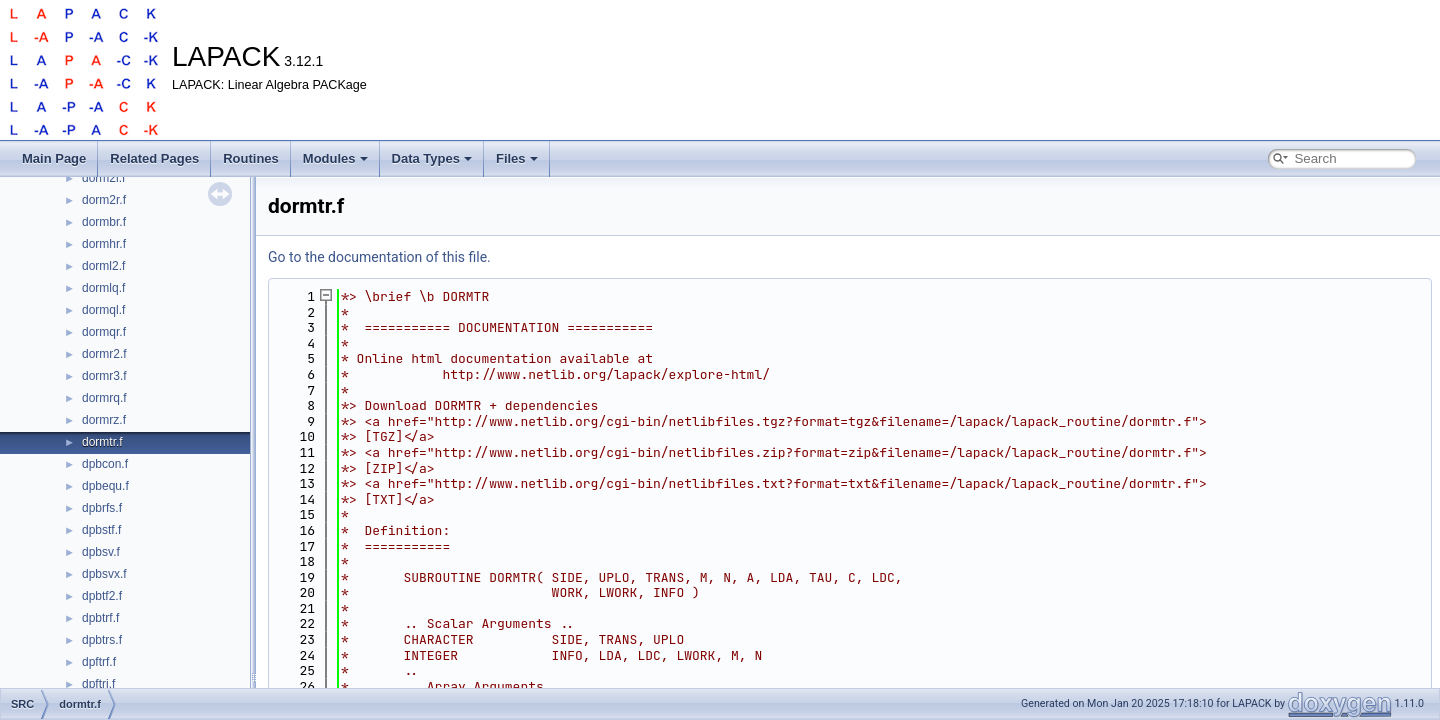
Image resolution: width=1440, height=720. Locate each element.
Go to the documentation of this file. (379, 257)
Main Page (54, 158)
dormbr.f (104, 222)
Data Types (432, 158)
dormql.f (103, 310)
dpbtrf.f (100, 618)
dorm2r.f (104, 200)
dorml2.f (103, 266)
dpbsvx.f (104, 574)
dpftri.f (98, 684)
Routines (251, 158)
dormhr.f (104, 244)
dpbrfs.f (102, 508)
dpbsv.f (101, 552)
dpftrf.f (99, 662)
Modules (335, 158)
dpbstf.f (101, 530)
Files (517, 158)
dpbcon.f (105, 464)
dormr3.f (104, 376)
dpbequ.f (105, 486)
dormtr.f (102, 442)
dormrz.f (104, 420)
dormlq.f (103, 288)
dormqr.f (104, 332)
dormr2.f (104, 354)
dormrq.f (104, 398)
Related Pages (154, 158)
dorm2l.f (103, 178)
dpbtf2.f (102, 596)
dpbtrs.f (102, 640)
